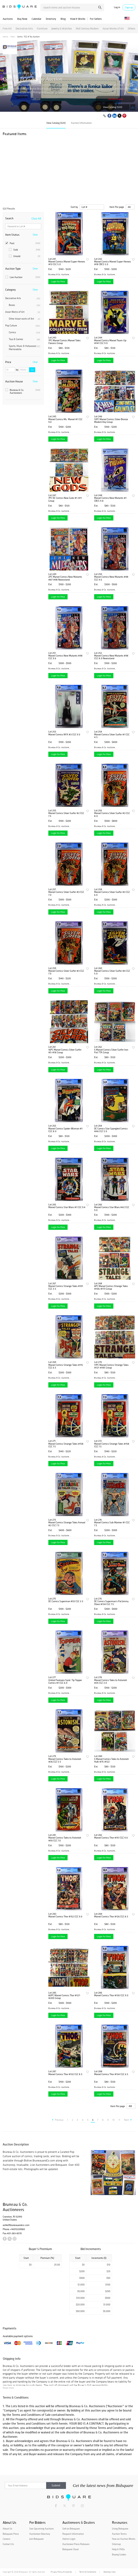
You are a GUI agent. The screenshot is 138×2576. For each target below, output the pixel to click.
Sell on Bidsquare (71, 2528)
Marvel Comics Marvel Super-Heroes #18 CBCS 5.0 (112, 263)
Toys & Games (24, 339)
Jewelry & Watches (61, 28)
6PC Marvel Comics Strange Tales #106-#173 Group (111, 1287)
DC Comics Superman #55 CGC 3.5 (65, 1601)
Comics (24, 332)
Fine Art (7, 28)
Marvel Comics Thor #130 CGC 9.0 (111, 1995)
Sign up (129, 7)
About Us (7, 2528)
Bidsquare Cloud (70, 2549)
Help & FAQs (118, 2549)
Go (32, 369)
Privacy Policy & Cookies (61, 2572)
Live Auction (22, 277)
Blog (63, 18)
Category (10, 289)
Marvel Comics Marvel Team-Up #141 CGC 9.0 (110, 342)
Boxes (24, 305)
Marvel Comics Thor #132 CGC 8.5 (65, 2074)
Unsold (24, 256)
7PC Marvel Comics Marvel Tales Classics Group (64, 342)
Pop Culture (22, 325)
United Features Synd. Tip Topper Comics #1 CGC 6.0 (65, 1681)
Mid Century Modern (87, 28)
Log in (117, 7)
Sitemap (116, 2544)
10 (113, 2119)
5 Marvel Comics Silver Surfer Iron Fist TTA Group (111, 1051)
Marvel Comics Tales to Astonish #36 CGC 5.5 (64, 1760)
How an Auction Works (123, 2538)
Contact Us (8, 2544)
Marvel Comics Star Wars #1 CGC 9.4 (66, 1207)
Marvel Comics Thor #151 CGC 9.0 (111, 1837)
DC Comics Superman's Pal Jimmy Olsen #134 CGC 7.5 (111, 1603)
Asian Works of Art (113, 28)
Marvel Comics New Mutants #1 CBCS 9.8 (110, 499)
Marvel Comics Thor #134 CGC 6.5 (111, 2074)
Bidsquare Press (11, 2533)
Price (8, 362)
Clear (35, 234)
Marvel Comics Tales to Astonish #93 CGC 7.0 (64, 1839)
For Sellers (96, 18)
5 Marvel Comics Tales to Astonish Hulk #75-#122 (111, 1760)
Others (131, 28)
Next (128, 2119)
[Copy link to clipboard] (104, 116)
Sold (24, 249)
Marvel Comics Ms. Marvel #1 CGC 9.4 (65, 421)
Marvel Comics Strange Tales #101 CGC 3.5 (65, 1287)
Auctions (8, 18)
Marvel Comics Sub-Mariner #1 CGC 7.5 (112, 1524)
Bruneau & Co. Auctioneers (69, 73)
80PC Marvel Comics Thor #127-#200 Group (64, 1997)
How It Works (77, 18)
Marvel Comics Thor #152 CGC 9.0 (65, 1916)
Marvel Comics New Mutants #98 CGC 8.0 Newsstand (111, 657)
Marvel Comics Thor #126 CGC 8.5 (111, 1916)
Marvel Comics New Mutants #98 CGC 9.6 (111, 578)
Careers (6, 2538)
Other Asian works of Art (24, 318)
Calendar (36, 18)
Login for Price (58, 281)
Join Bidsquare (36, 2538)
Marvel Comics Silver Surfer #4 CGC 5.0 (112, 972)
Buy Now (22, 18)
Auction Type (13, 268)
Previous (57, 2119)
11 (119, 2119)
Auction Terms (119, 2533)
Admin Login (68, 2538)
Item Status (12, 234)
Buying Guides (119, 2554)
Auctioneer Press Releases (75, 2544)
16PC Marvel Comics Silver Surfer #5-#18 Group (64, 1051)
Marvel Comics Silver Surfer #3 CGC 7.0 (66, 893)
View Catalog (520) (112, 107)
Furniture (42, 28)
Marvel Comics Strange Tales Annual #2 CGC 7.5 (66, 1524)
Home (5, 36)
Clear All (36, 218)
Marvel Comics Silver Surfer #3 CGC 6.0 (112, 893)
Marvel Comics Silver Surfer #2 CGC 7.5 (66, 814)
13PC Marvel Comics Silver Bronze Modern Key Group (111, 421)
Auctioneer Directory (39, 2533)
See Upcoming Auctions (41, 2528)
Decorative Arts (24, 28)
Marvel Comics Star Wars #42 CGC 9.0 (111, 1208)
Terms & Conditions (87, 2572)
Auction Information (81, 122)
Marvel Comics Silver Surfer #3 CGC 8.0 (112, 814)
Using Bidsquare (120, 2528)
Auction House (14, 381)
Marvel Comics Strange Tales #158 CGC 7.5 (65, 1445)
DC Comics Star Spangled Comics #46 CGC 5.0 (111, 1130)
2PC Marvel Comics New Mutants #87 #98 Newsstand (65, 578)
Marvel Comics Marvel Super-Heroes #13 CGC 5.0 (66, 263)
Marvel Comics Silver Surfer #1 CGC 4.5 (112, 736)
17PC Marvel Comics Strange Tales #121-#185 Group (111, 1366)
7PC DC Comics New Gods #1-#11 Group (65, 499)
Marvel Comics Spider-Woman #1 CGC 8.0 (65, 1130)
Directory (51, 18)
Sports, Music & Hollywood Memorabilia (24, 347)
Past (13, 36)
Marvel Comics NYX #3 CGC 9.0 (64, 734)
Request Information (73, 2533)
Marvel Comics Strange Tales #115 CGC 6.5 (65, 1366)
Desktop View (110, 2572)
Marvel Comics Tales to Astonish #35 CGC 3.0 (110, 1681)
